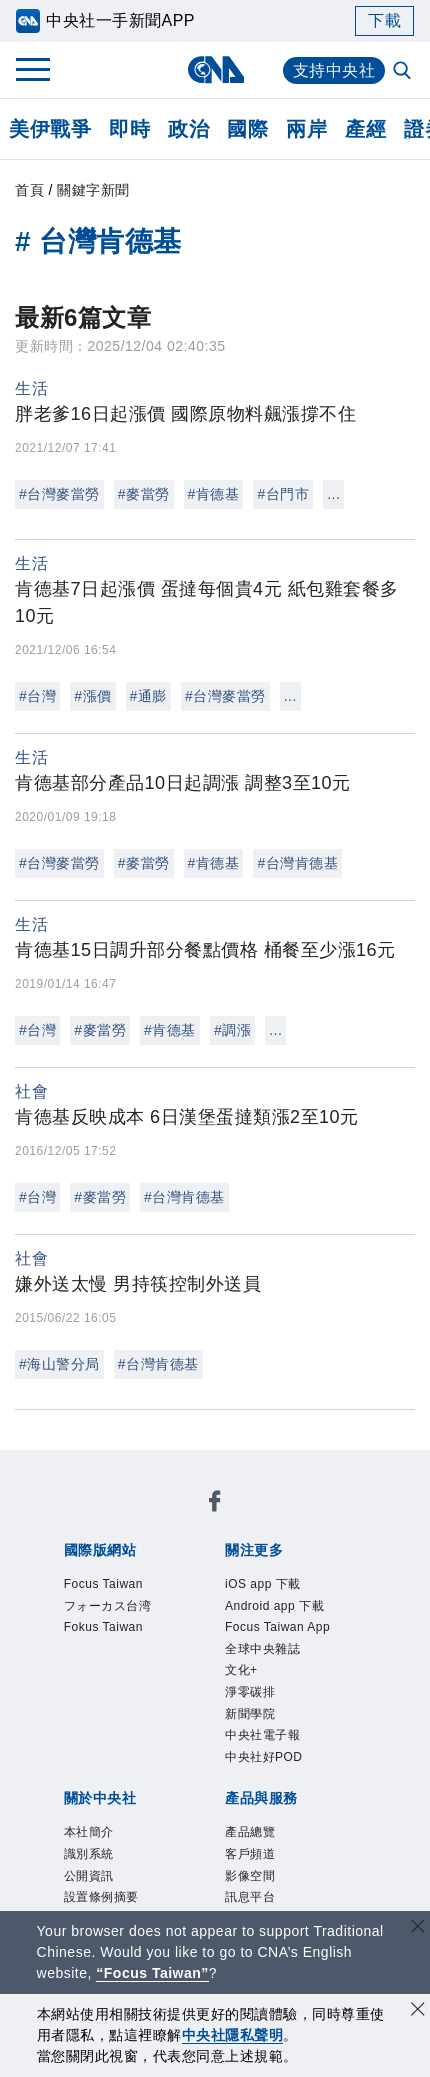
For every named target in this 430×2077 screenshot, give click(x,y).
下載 (384, 20)
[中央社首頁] (215, 69)
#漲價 (92, 696)
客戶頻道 (165, 1817)
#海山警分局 (59, 1364)
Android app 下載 (237, 1601)
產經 (365, 129)
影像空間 (239, 1817)
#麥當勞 (144, 494)
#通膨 (148, 696)
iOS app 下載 (109, 1601)
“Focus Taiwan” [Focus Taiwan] (152, 1973)
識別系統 (165, 1709)
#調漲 (232, 1030)
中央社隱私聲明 (233, 2035)
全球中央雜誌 (206, 1628)
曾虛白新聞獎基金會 (137, 1898)
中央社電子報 (201, 1655)
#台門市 (283, 494)
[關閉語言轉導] (418, 1928)
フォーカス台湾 (234, 1520)
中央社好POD (314, 1655)
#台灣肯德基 (297, 863)
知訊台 (174, 1844)
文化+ (286, 1628)
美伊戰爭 (50, 129)
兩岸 (306, 129)
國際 (247, 129)
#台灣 (37, 696)
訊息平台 (313, 1817)
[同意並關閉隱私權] (418, 2011)
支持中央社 (334, 70)
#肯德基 (214, 494)
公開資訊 (239, 1709)
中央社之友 (248, 1844)
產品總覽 (91, 1817)
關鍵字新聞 (93, 190)
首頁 (29, 190)
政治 (188, 129)
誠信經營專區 (238, 1736)
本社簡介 (91, 1709)
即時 (129, 129)
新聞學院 (109, 1655)
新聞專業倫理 (127, 1736)
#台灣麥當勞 (59, 494)
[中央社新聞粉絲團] (60, 1466)
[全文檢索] (404, 72)
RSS (313, 1844)
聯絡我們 (109, 1763)
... (333, 494)
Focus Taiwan (112, 1520)
